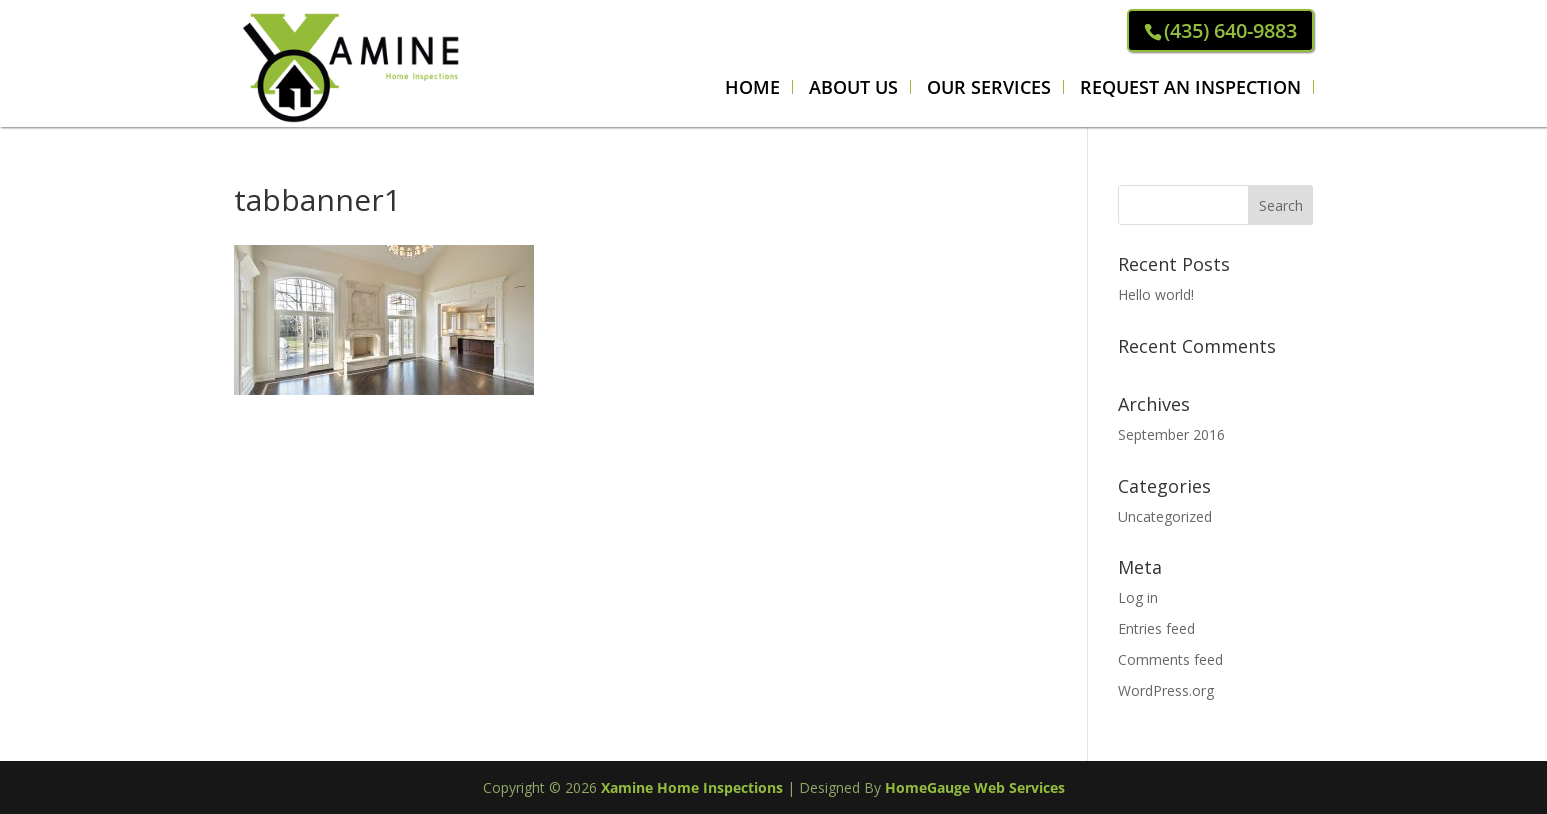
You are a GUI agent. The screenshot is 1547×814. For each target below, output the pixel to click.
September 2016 (1171, 434)
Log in (1138, 597)
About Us (853, 87)
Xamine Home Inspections (692, 787)
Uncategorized (1165, 516)
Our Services (989, 87)
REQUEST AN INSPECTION (1190, 87)
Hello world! (1156, 294)
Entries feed (1156, 628)
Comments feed (1170, 659)
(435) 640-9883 (1230, 30)
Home (752, 87)
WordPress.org (1166, 690)
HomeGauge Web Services (975, 787)
